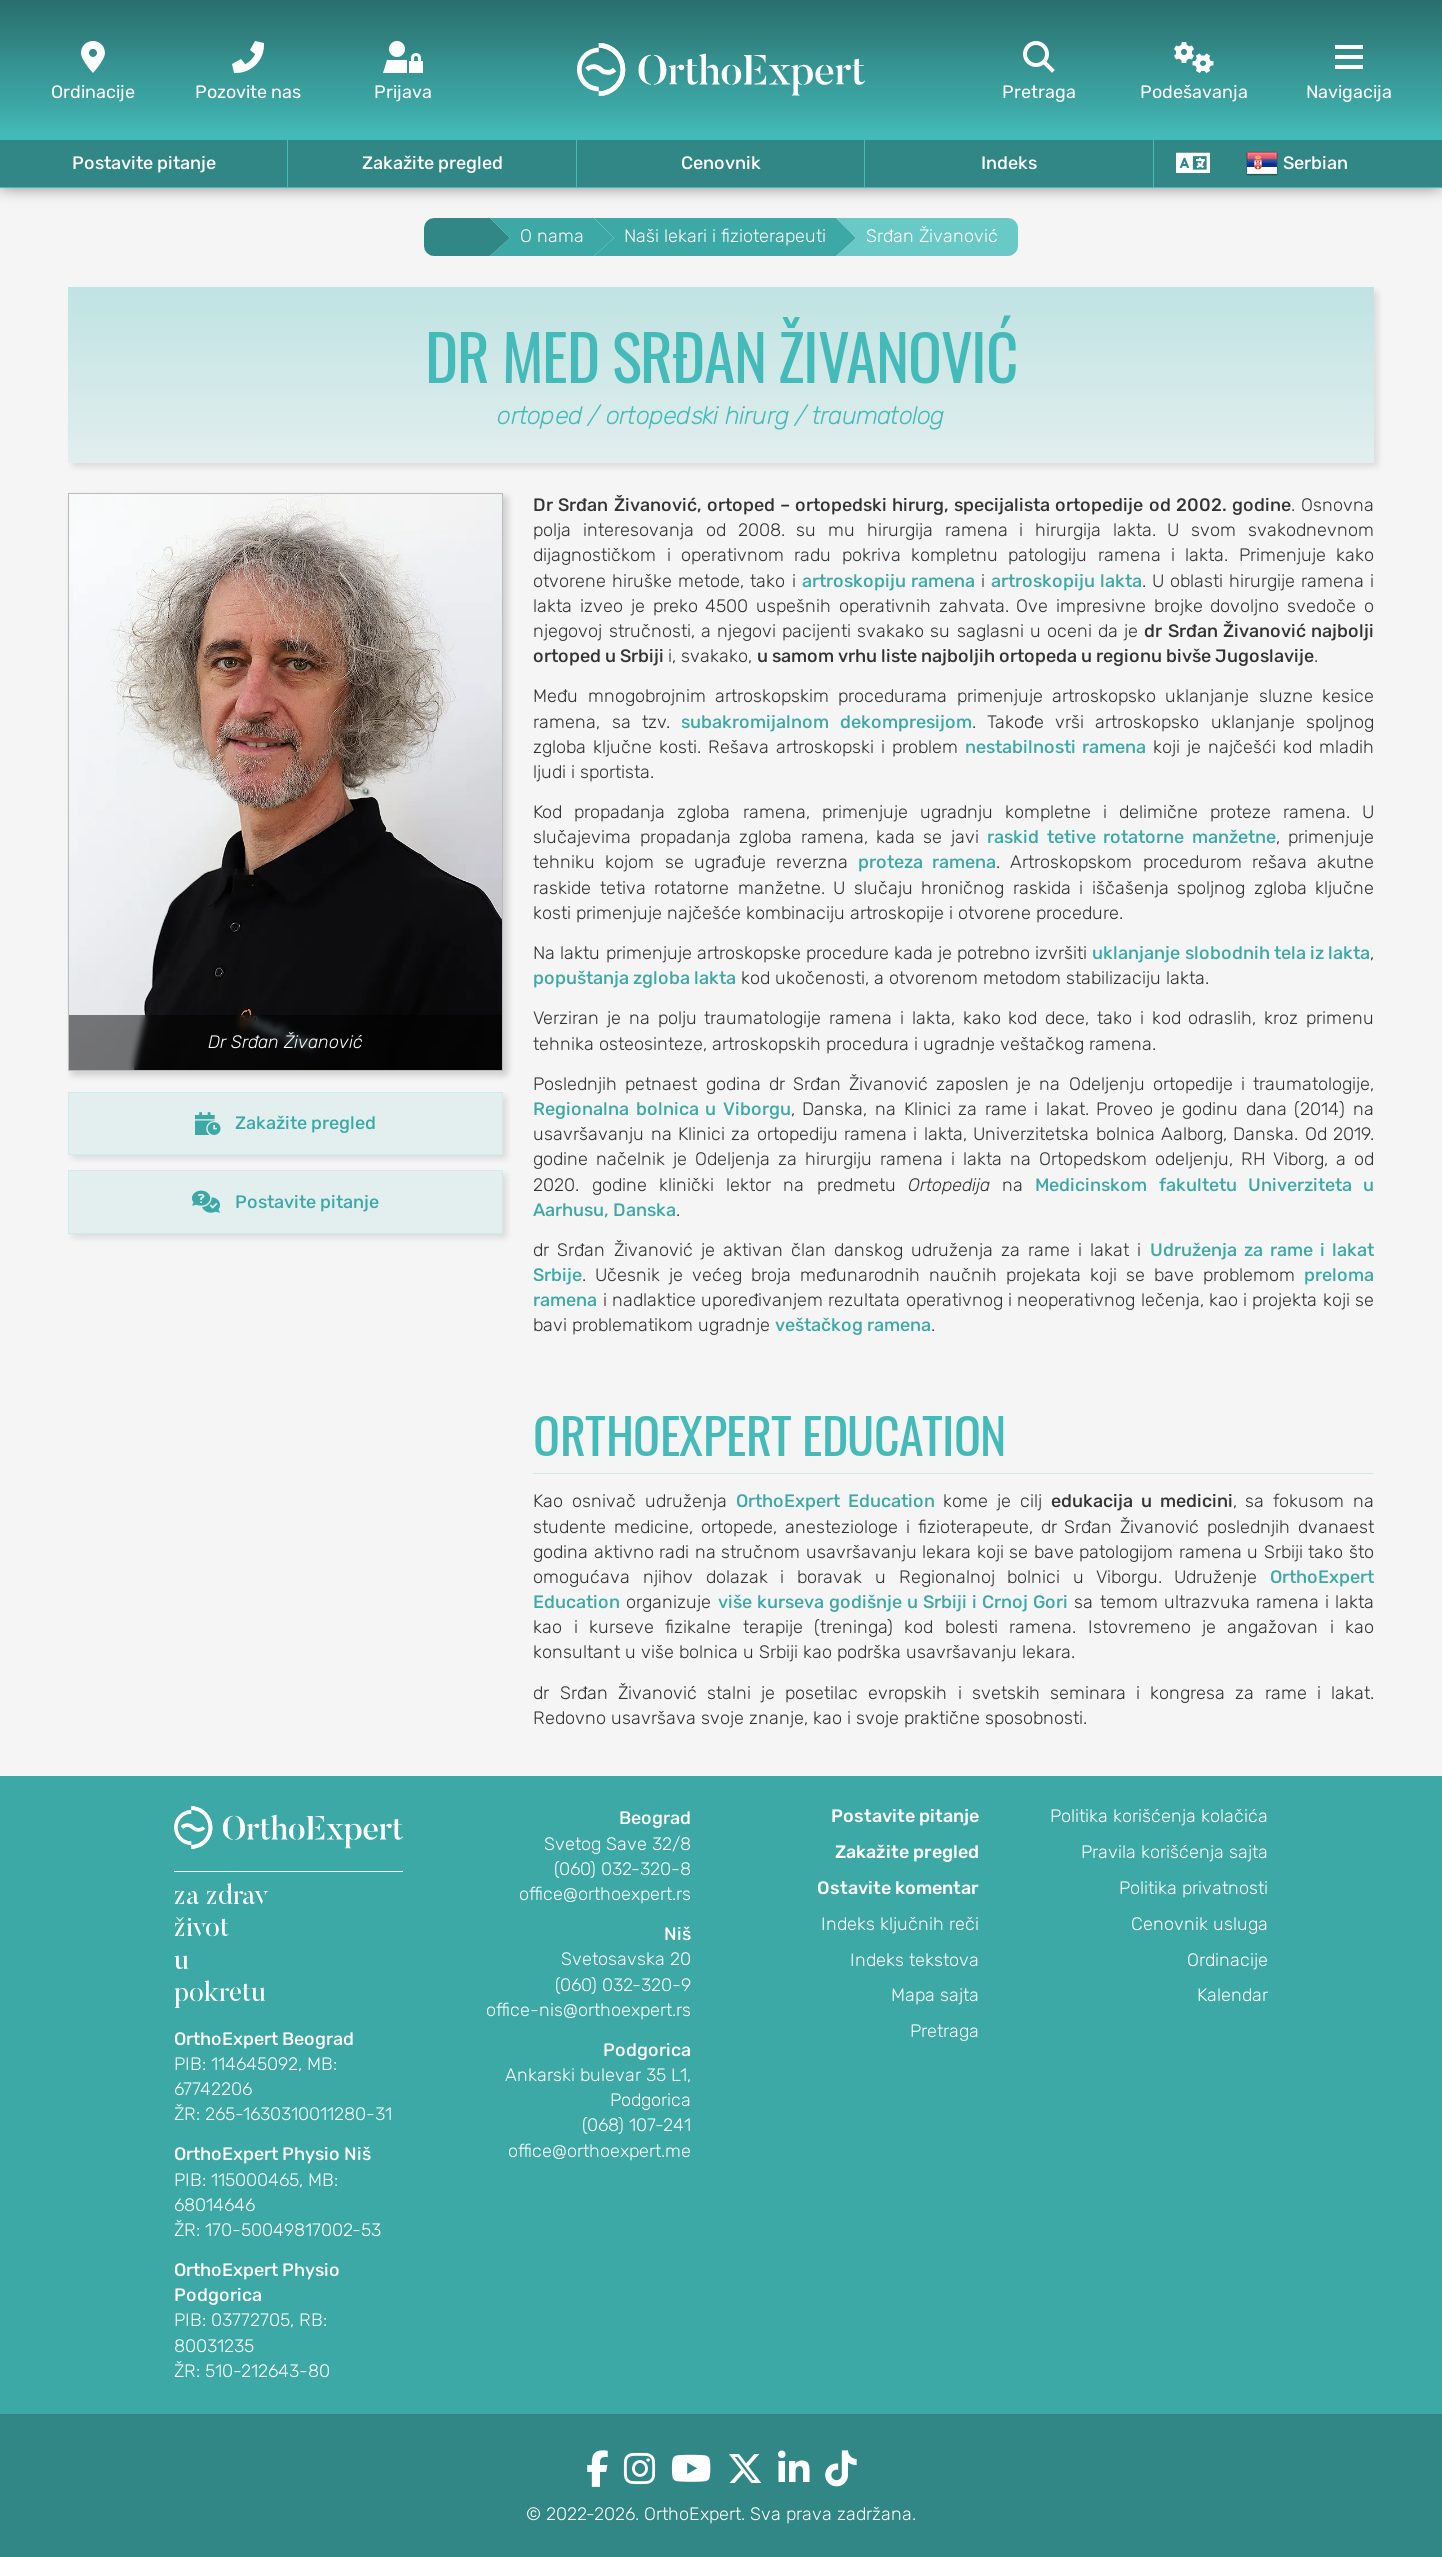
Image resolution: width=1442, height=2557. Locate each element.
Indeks (1009, 163)
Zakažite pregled (432, 163)
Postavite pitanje (144, 163)
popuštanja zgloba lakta (634, 978)
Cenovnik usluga (1199, 1924)
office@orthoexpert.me (599, 2151)
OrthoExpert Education (835, 1501)
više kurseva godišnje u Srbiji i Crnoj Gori (893, 1602)
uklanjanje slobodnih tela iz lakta (1231, 953)
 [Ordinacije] (92, 72)
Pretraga (944, 2031)
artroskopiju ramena (888, 581)
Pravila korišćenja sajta (1174, 1852)
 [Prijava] (402, 72)
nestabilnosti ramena (1055, 747)
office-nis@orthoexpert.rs (588, 2010)
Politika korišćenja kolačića (1159, 1816)
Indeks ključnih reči (900, 1924)
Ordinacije (1227, 1960)
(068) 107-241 (636, 2125)
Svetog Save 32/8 (617, 1844)
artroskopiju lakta (1066, 581)
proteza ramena (927, 862)
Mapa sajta (935, 1995)
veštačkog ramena (853, 1325)
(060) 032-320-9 (623, 1985)
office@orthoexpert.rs (605, 1894)
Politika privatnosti (1193, 1888)
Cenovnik (721, 163)
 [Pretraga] (1039, 72)
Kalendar (1232, 1995)
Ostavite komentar (898, 1888)
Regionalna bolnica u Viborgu (662, 1109)
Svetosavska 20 (626, 1959)
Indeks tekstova (914, 1960)
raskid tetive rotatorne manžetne (1131, 837)
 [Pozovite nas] (247, 72)
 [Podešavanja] (1194, 72)
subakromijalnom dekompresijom (826, 722)
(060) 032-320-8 (622, 1869)
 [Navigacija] (1349, 72)
